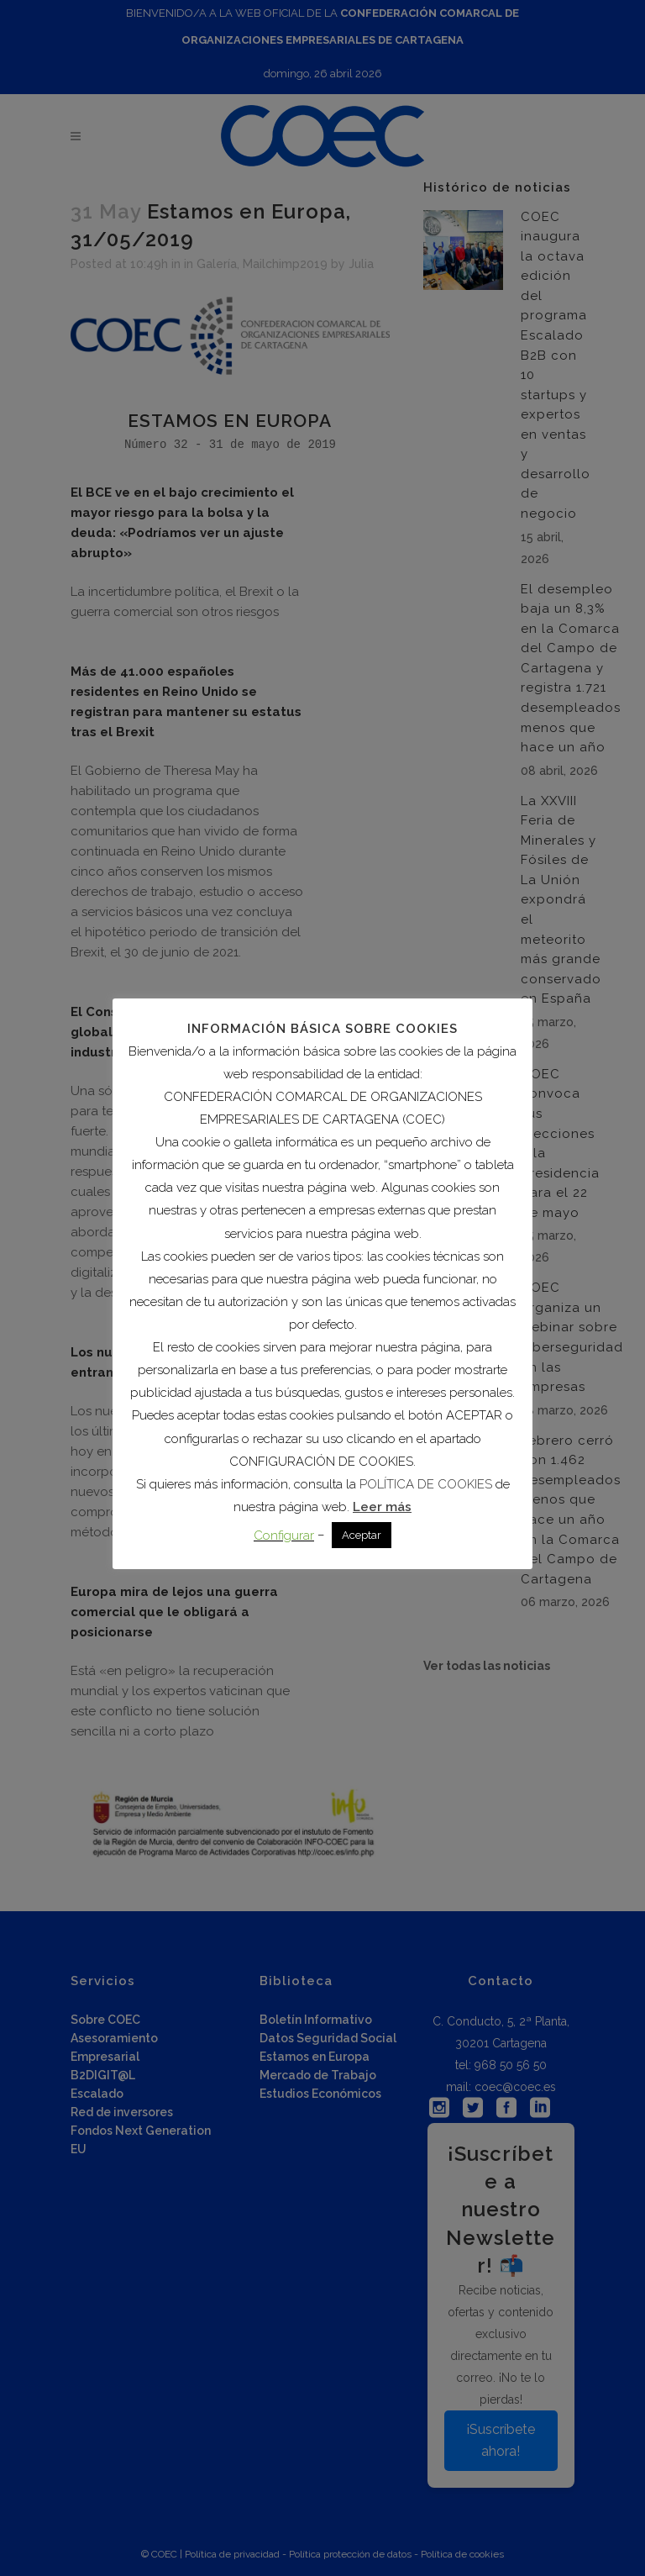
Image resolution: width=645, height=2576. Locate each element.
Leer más (382, 1507)
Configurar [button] (284, 1535)
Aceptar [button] (361, 1535)
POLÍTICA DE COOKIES (425, 1484)
